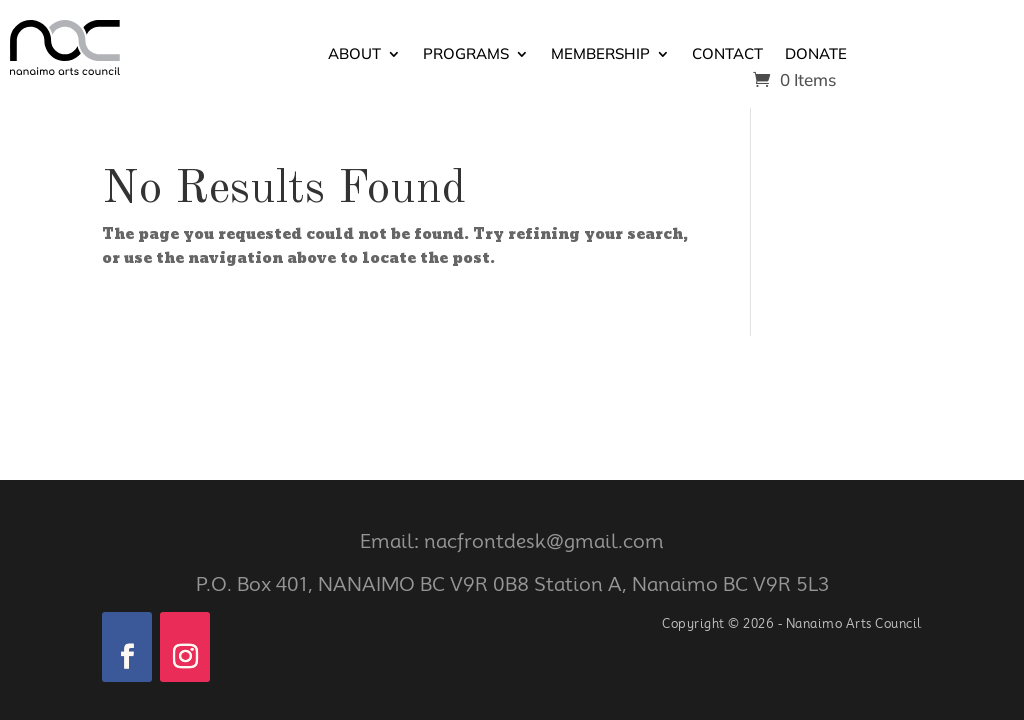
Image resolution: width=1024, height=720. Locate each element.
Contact (727, 55)
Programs (466, 55)
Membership (600, 55)
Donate (816, 55)
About (354, 55)
